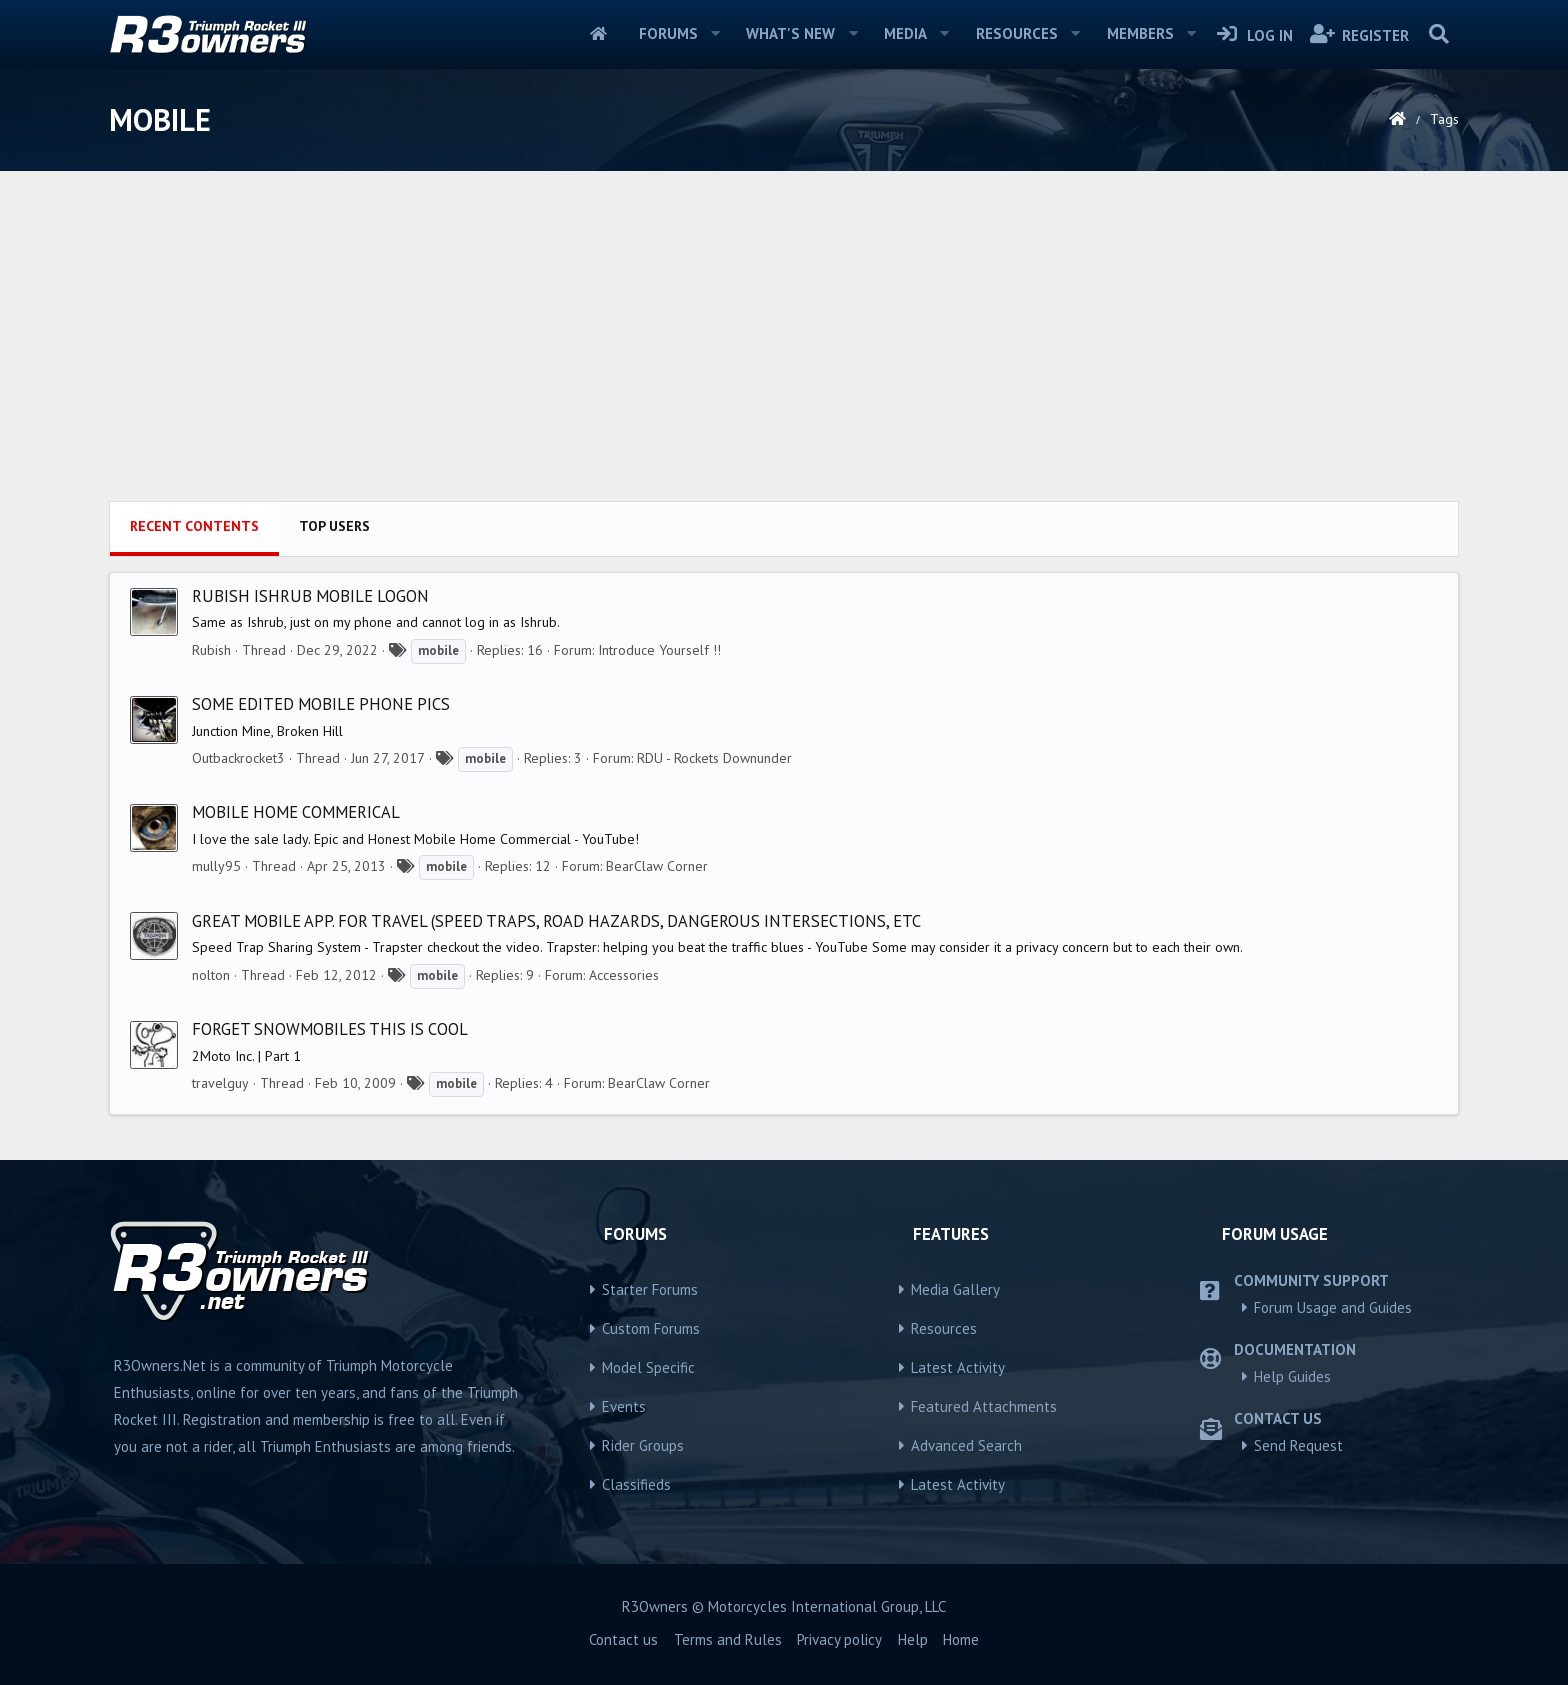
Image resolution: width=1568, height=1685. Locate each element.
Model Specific (648, 1367)
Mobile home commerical (296, 812)
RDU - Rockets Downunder (714, 758)
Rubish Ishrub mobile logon (310, 596)
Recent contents (194, 526)
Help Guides (1292, 1376)
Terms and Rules (728, 1639)
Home (598, 34)
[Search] (1438, 34)
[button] (715, 34)
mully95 (216, 866)
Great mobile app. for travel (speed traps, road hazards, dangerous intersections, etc (556, 921)
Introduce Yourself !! (659, 650)
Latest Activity (958, 1367)
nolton (211, 975)
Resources (1017, 33)
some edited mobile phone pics (321, 704)
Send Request (1298, 1445)
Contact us (623, 1639)
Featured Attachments (984, 1406)
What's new (790, 33)
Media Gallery (955, 1289)
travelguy (220, 1083)
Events (624, 1406)
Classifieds (636, 1484)
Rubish (211, 650)
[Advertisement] (784, 351)
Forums (668, 33)
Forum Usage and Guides (1333, 1307)
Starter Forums (650, 1289)
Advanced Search (966, 1445)
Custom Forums (651, 1328)
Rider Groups (643, 1445)
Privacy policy (839, 1639)
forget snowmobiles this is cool (330, 1029)
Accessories (624, 975)
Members (1140, 33)
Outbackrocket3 (238, 758)
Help (913, 1639)
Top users (334, 526)
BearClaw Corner (657, 866)
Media (905, 33)
